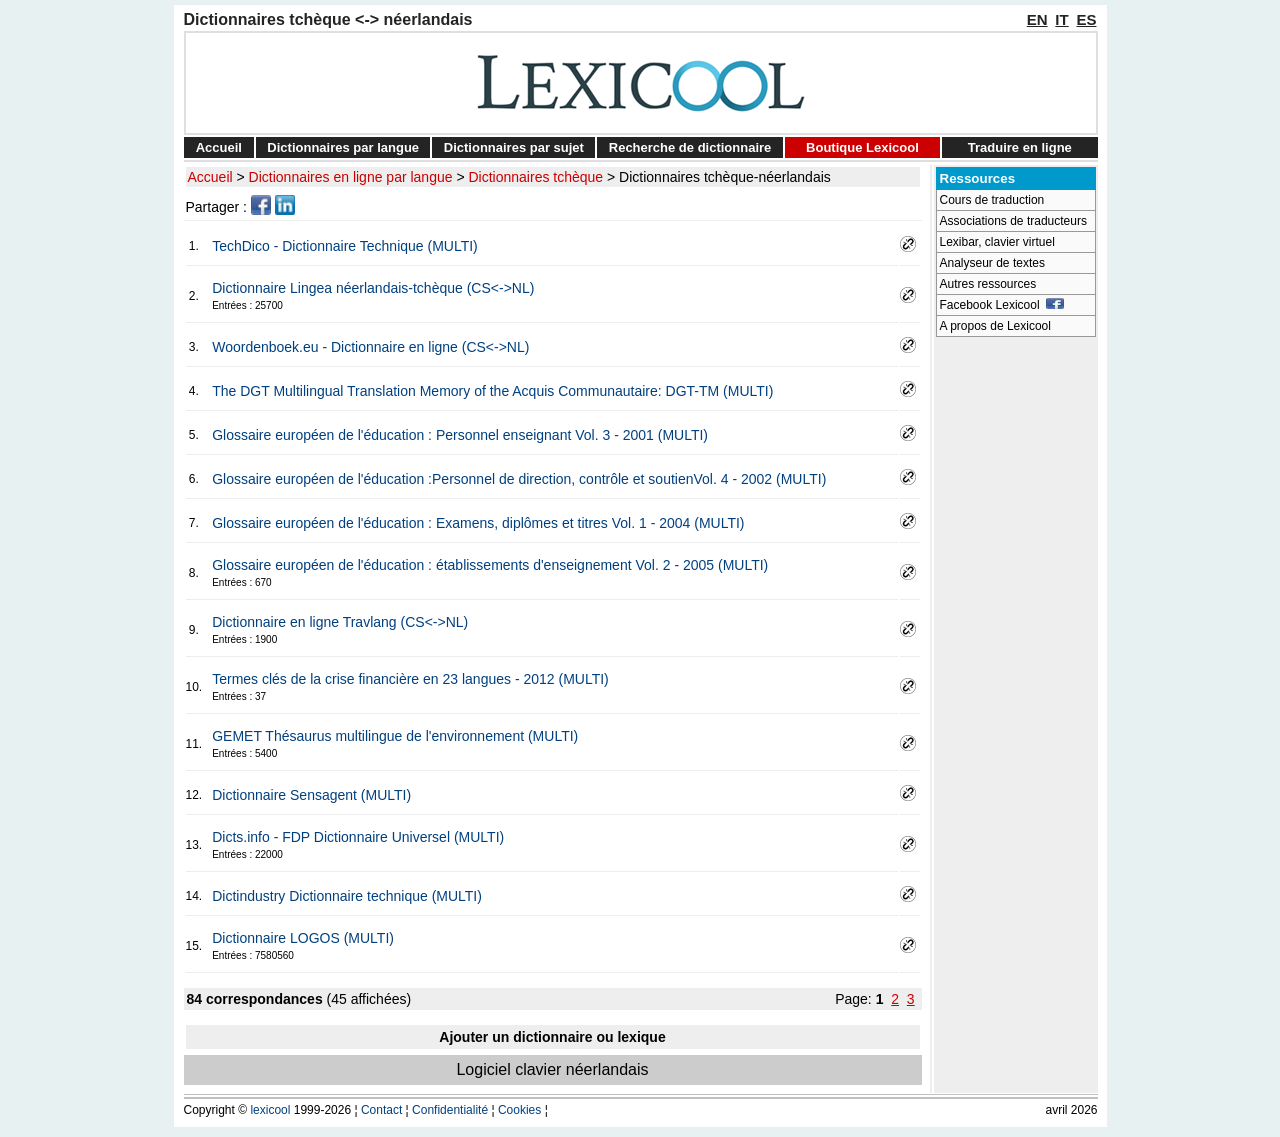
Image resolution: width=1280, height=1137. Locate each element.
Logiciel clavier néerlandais (552, 1069)
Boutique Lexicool (862, 147)
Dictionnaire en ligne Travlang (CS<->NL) (340, 622)
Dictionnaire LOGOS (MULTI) (303, 938)
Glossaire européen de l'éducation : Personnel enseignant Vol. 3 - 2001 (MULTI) (460, 435)
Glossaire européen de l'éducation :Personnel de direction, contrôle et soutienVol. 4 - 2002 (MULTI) (519, 479)
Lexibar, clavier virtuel (997, 242)
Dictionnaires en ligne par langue (351, 177)
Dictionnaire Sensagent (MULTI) (311, 795)
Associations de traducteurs (1013, 221)
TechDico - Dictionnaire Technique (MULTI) (345, 246)
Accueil (219, 147)
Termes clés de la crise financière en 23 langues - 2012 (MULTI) (410, 679)
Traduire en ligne (1020, 147)
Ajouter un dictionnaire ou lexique (552, 1037)
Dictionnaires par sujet (514, 147)
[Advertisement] (1016, 646)
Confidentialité (450, 1110)
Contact (381, 1110)
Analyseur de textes (992, 263)
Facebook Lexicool (1002, 305)
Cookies (519, 1110)
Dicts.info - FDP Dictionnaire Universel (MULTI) (358, 837)
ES (1086, 19)
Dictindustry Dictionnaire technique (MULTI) (347, 896)
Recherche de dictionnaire (690, 147)
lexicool (270, 1110)
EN (1037, 19)
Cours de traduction (992, 200)
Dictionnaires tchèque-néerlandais (725, 177)
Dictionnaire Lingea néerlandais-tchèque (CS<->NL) (373, 288)
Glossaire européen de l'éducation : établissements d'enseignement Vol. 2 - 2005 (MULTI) (490, 565)
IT (1061, 19)
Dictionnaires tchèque (536, 177)
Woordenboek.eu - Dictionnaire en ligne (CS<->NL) (370, 347)
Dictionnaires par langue (343, 147)
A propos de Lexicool (995, 326)
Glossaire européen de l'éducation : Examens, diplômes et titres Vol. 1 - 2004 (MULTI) (478, 523)
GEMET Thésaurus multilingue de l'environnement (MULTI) (395, 736)
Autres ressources (988, 284)
